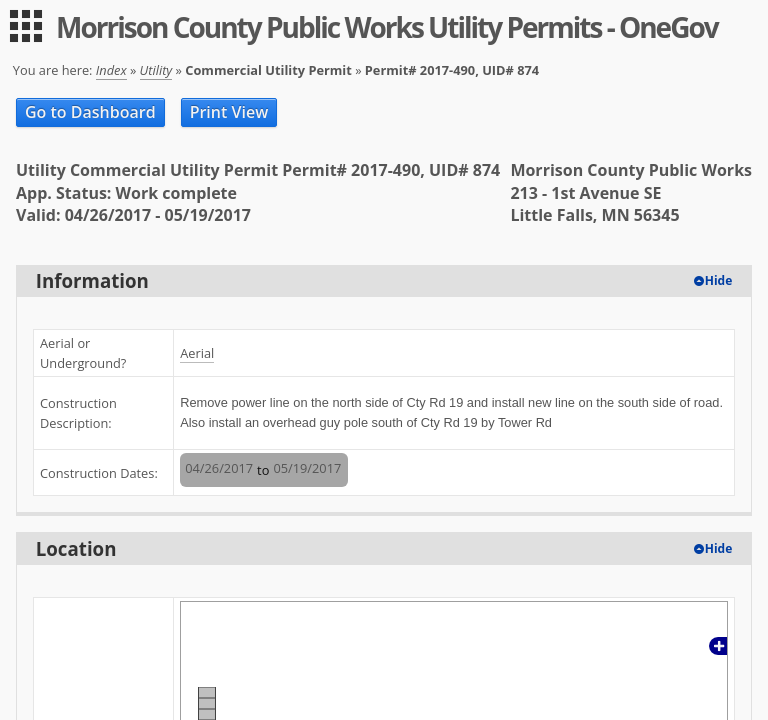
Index (111, 70)
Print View (229, 112)
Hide (719, 280)
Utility (156, 70)
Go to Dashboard (90, 112)
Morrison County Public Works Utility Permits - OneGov (387, 27)
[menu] (26, 26)
